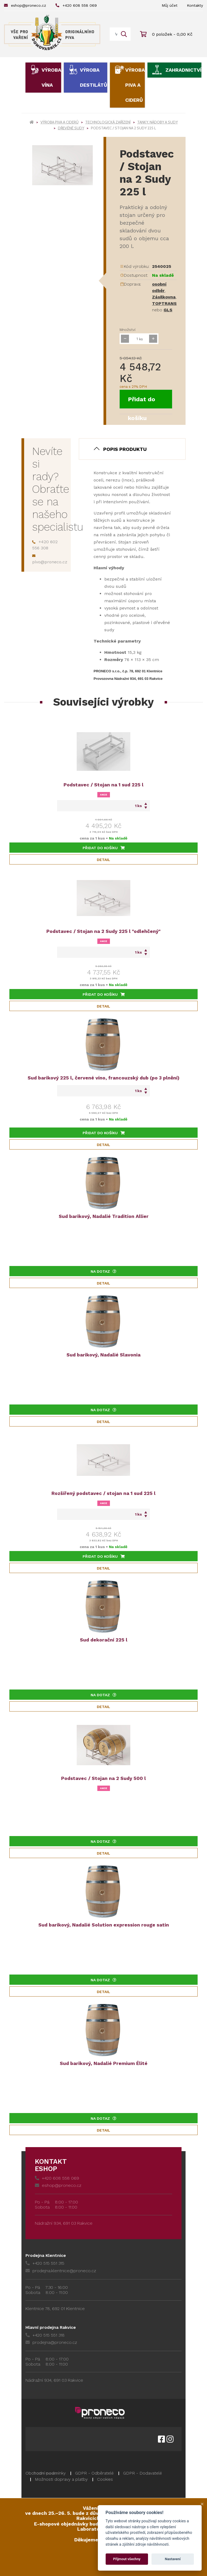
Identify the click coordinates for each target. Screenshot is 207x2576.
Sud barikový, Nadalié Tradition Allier (104, 1216)
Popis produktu (125, 449)
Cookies (105, 2479)
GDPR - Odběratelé (94, 2473)
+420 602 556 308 (45, 544)
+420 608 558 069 (76, 5)
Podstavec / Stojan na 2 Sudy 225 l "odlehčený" (103, 931)
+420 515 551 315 (44, 2263)
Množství (127, 329)
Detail (103, 860)
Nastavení (173, 2559)
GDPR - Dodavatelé (142, 2473)
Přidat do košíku (141, 402)
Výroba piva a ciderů (135, 85)
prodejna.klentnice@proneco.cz (60, 2270)
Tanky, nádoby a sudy (157, 122)
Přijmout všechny (127, 2559)
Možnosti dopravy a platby (61, 2479)
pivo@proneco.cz (49, 559)
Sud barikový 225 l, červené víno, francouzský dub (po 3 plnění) (103, 1078)
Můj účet (170, 5)
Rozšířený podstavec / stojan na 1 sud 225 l (103, 1493)
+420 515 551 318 (45, 2335)
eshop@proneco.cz (25, 5)
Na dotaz (103, 1271)
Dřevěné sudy (71, 128)
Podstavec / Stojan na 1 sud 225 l (103, 784)
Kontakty (195, 5)
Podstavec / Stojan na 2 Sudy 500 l (103, 1778)
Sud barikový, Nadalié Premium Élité (103, 2063)
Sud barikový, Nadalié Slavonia (103, 1355)
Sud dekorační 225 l (103, 1640)
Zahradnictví (183, 70)
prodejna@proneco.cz (51, 2342)
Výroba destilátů (93, 77)
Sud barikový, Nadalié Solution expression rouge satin (103, 1925)
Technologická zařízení (108, 122)
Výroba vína (51, 77)
